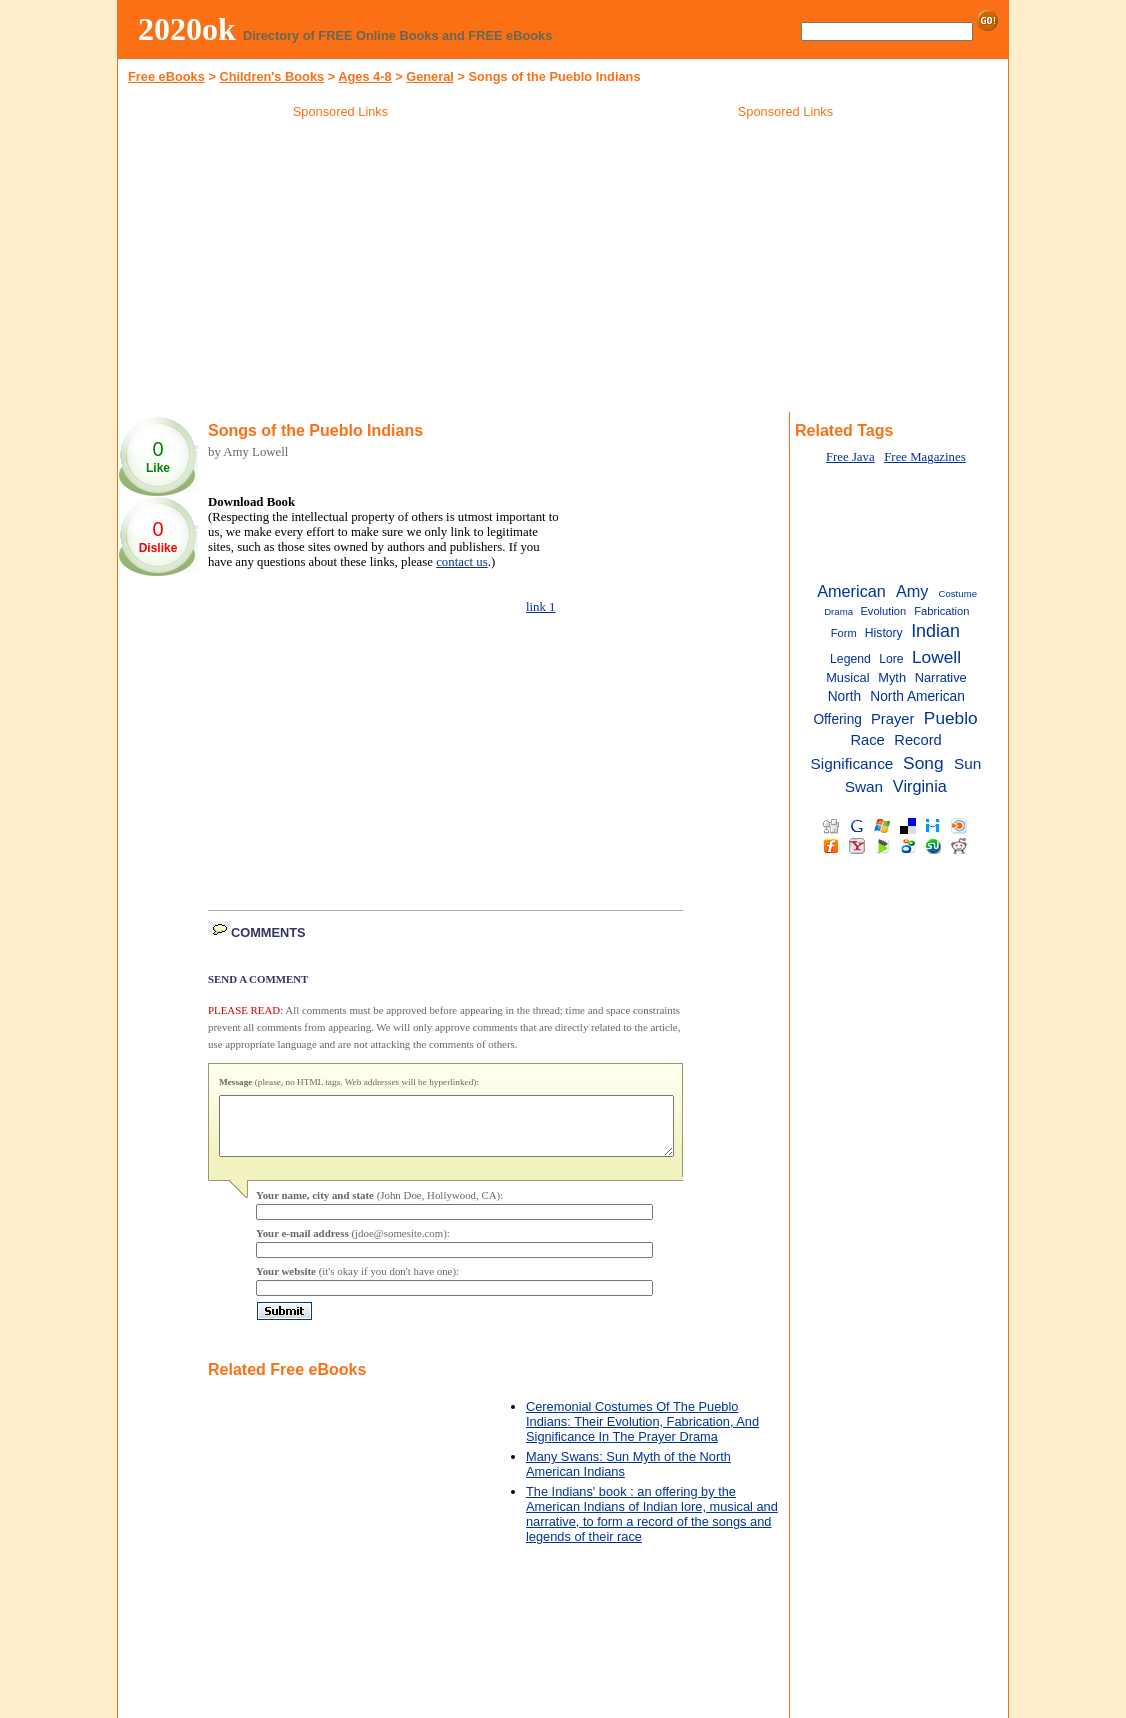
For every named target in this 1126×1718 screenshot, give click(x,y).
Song (923, 763)
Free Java (850, 457)
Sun (967, 763)
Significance (852, 763)
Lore (891, 659)
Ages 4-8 (364, 76)
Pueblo (951, 718)
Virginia (920, 786)
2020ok (187, 29)
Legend (850, 659)
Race (867, 740)
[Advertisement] (341, 269)
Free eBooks (166, 76)
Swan (864, 786)
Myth (892, 677)
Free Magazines (924, 457)
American (851, 591)
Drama (838, 611)
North (845, 696)
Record (918, 740)
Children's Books (271, 76)
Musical (847, 677)
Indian (935, 631)
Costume (958, 593)
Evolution (883, 611)
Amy (912, 591)
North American (917, 696)
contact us (462, 562)
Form (844, 633)
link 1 (541, 607)
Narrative (941, 677)
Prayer (892, 719)
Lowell (936, 657)
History (884, 633)
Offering (837, 719)
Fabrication (941, 611)
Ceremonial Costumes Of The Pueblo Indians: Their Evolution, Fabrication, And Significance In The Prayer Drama (642, 1433)
